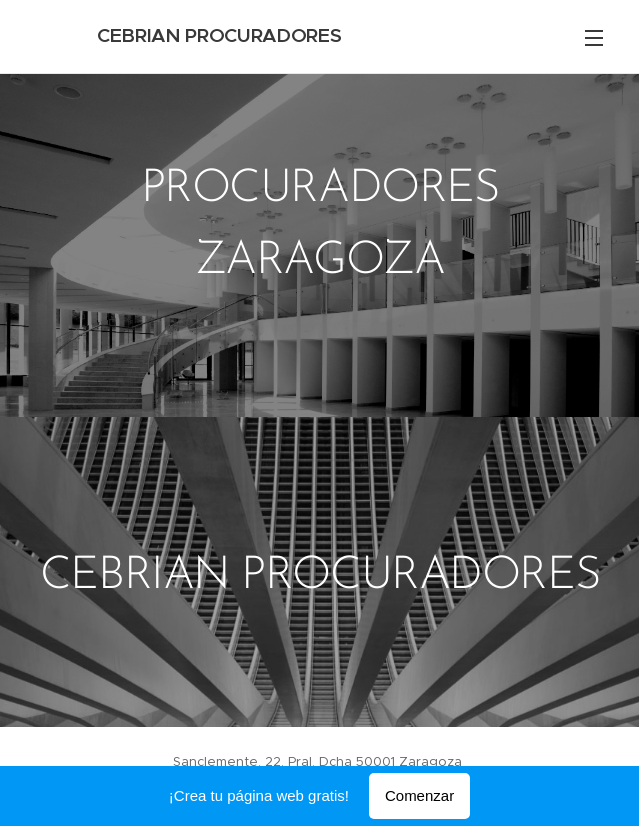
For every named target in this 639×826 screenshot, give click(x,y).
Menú (594, 38)
